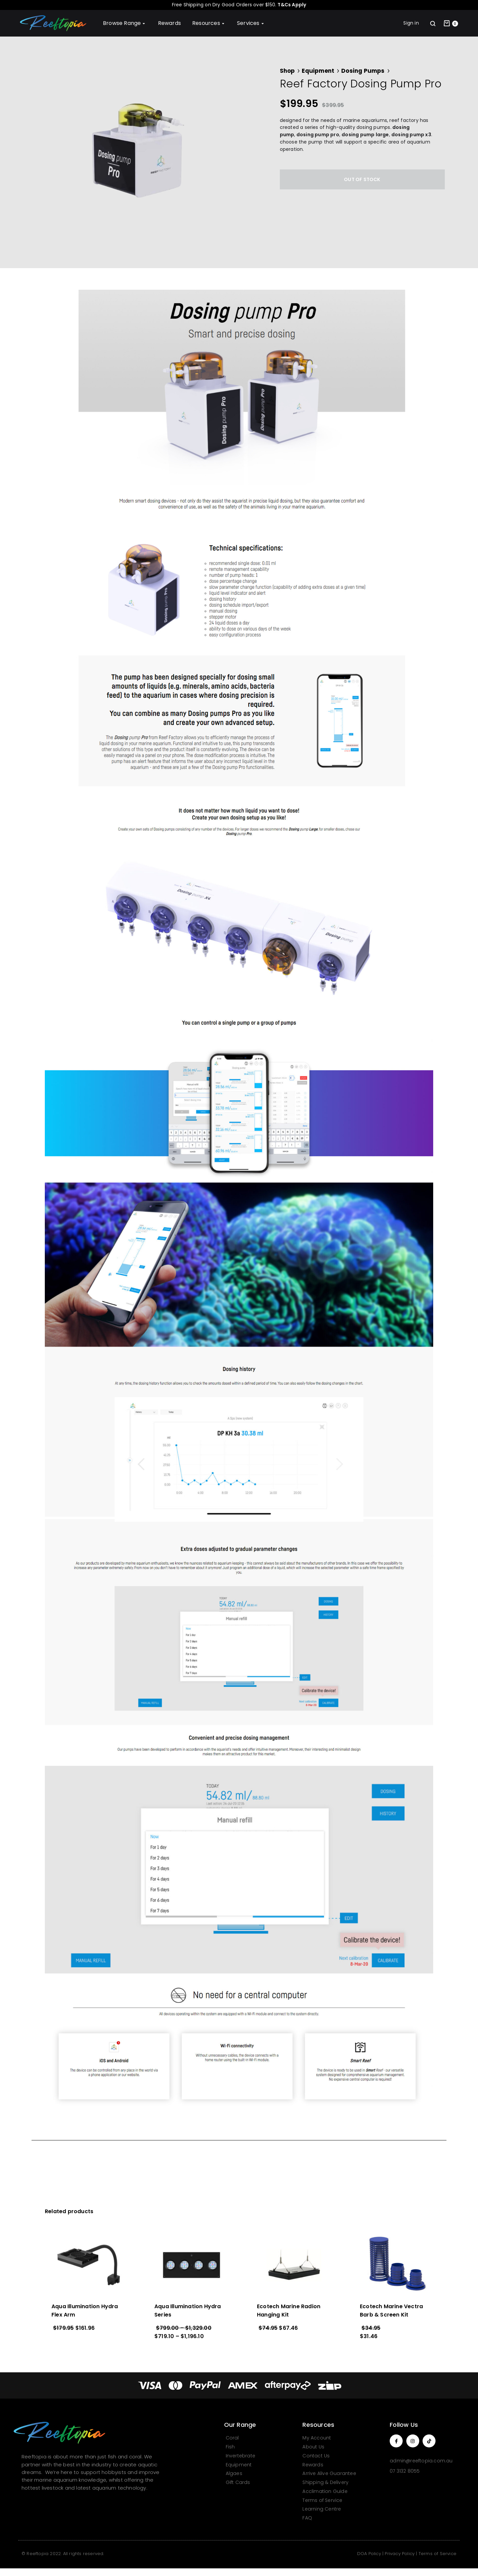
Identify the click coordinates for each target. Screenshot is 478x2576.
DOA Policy (369, 2553)
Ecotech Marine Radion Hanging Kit (288, 2310)
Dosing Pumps (362, 71)
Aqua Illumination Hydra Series (187, 2310)
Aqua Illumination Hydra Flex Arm (84, 2310)
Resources (209, 23)
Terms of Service (437, 2553)
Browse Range (125, 23)
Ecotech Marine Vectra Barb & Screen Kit (391, 2310)
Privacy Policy (400, 2553)
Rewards (169, 23)
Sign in (411, 23)
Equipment (318, 71)
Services (251, 23)
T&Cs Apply (292, 4)
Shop (287, 71)
